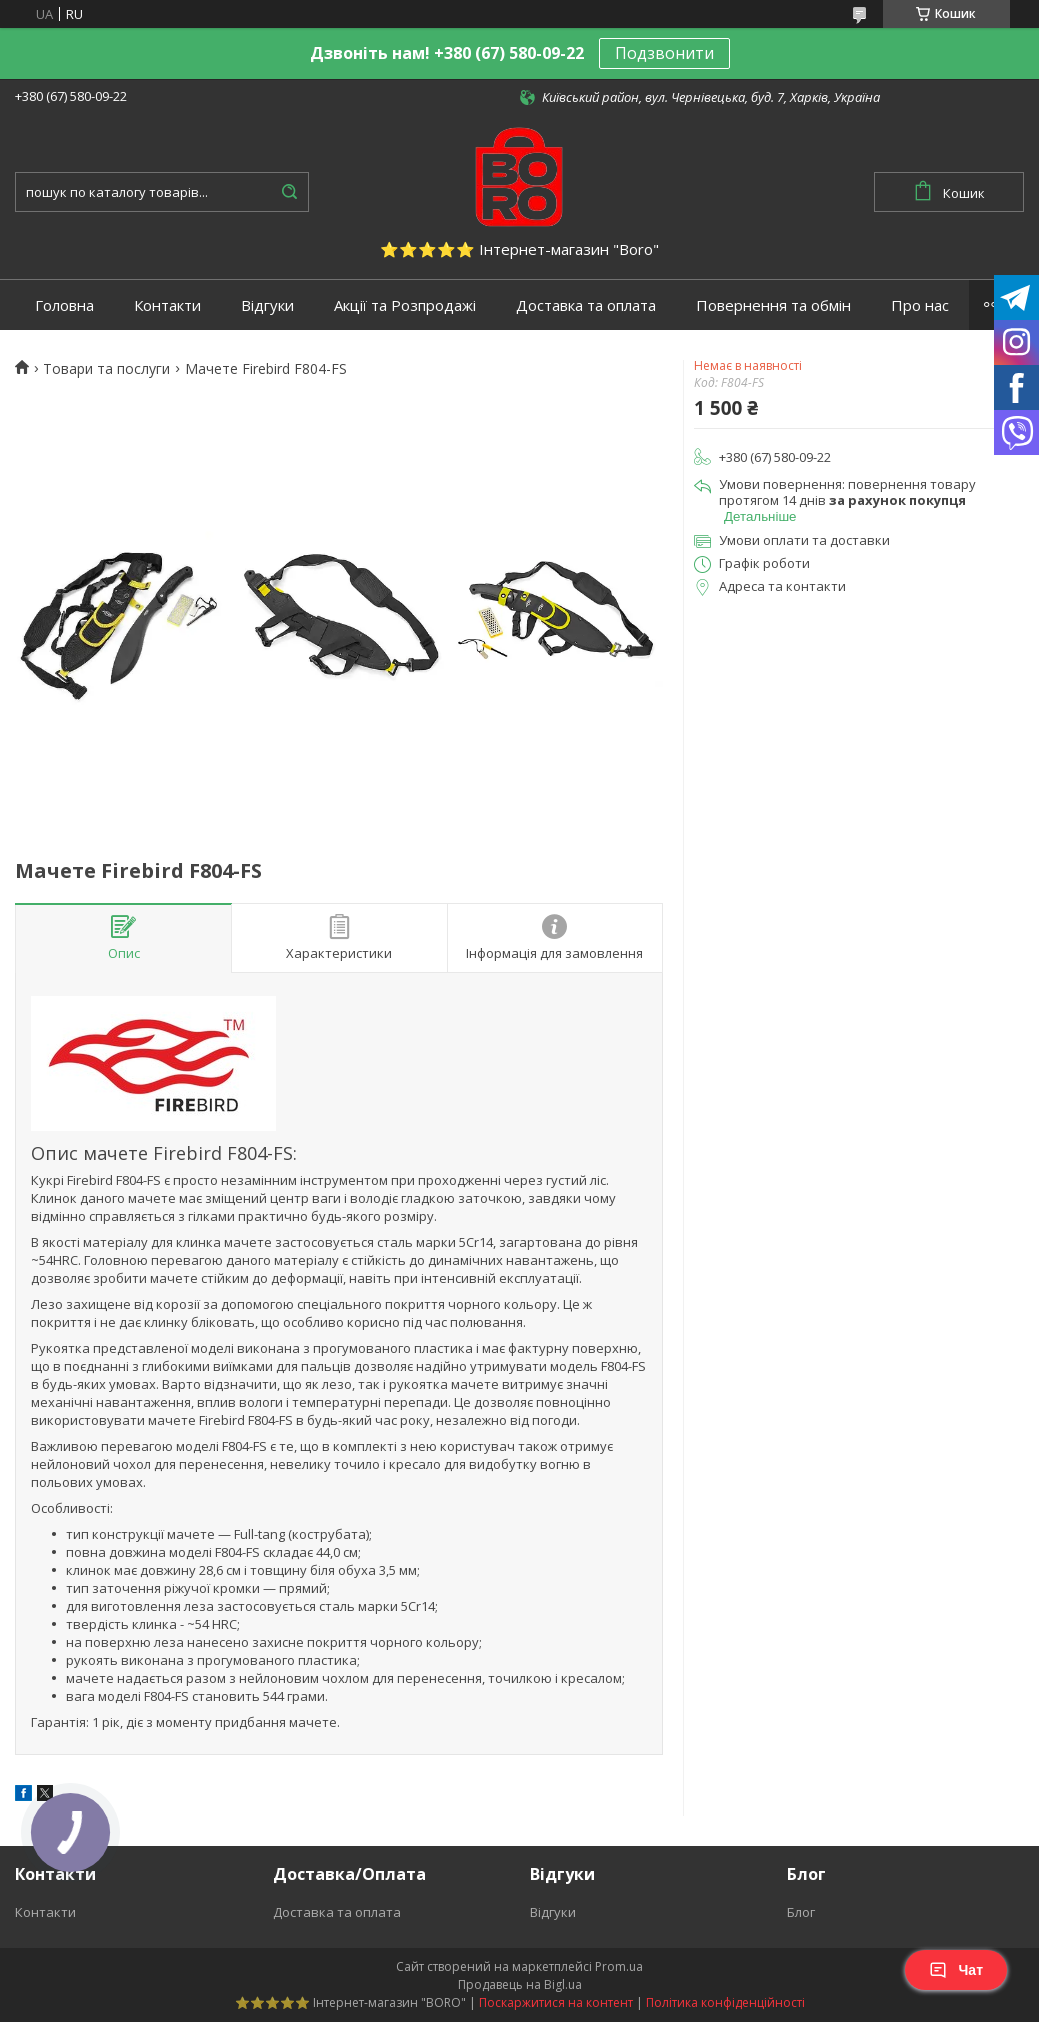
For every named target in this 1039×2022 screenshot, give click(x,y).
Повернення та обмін (773, 305)
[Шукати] (289, 192)
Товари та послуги (106, 369)
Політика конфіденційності (725, 2002)
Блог (801, 1912)
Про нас (920, 305)
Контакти (167, 305)
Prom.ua (619, 1966)
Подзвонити (664, 53)
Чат (956, 1970)
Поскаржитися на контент (556, 2002)
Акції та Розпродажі (405, 305)
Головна (64, 305)
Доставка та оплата (586, 305)
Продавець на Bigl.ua (520, 1984)
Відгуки (267, 305)
